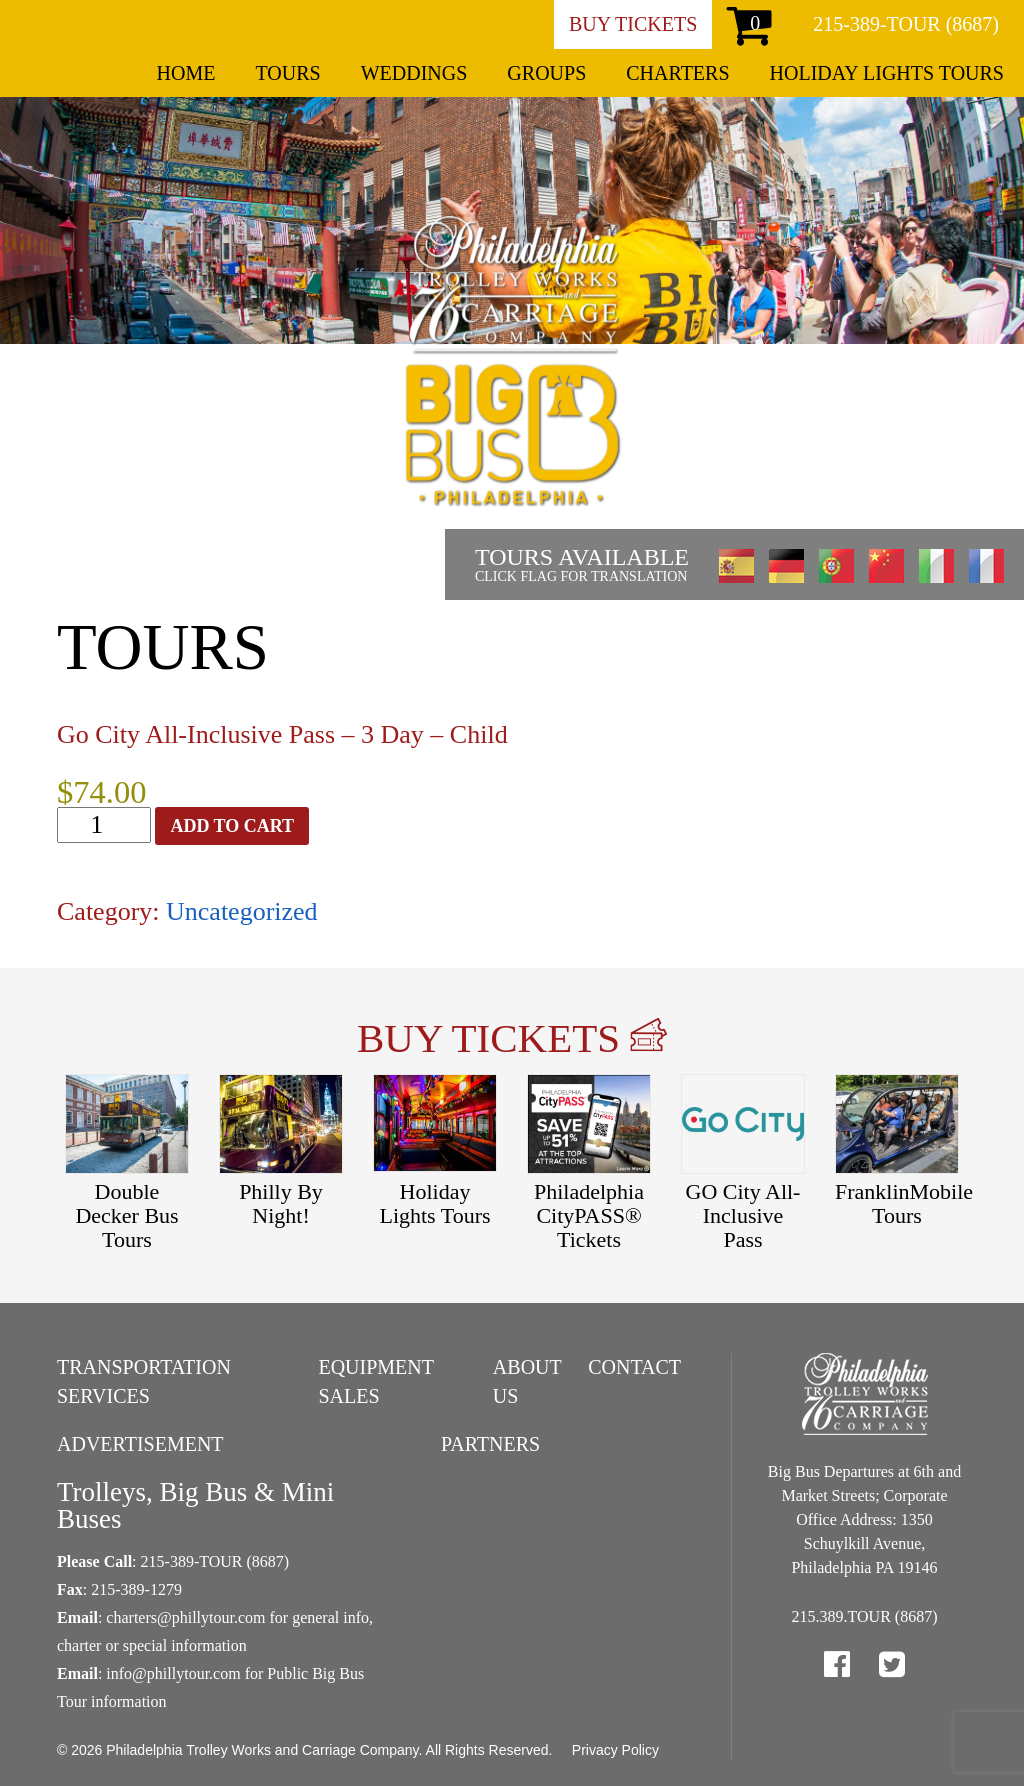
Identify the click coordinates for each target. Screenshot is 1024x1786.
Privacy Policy (615, 1750)
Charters (677, 73)
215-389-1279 (136, 1589)
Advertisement (140, 1444)
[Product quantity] (104, 825)
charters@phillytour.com (185, 1617)
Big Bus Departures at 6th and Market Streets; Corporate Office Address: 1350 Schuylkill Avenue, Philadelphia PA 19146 (864, 1519)
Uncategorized (242, 911)
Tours (287, 73)
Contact (634, 1367)
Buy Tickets (633, 24)
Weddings (414, 73)
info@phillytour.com (173, 1673)
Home (186, 73)
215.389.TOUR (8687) (865, 1616)
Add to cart (232, 826)
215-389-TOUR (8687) (906, 24)
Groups (546, 73)
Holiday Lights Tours (887, 73)
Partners (490, 1444)
